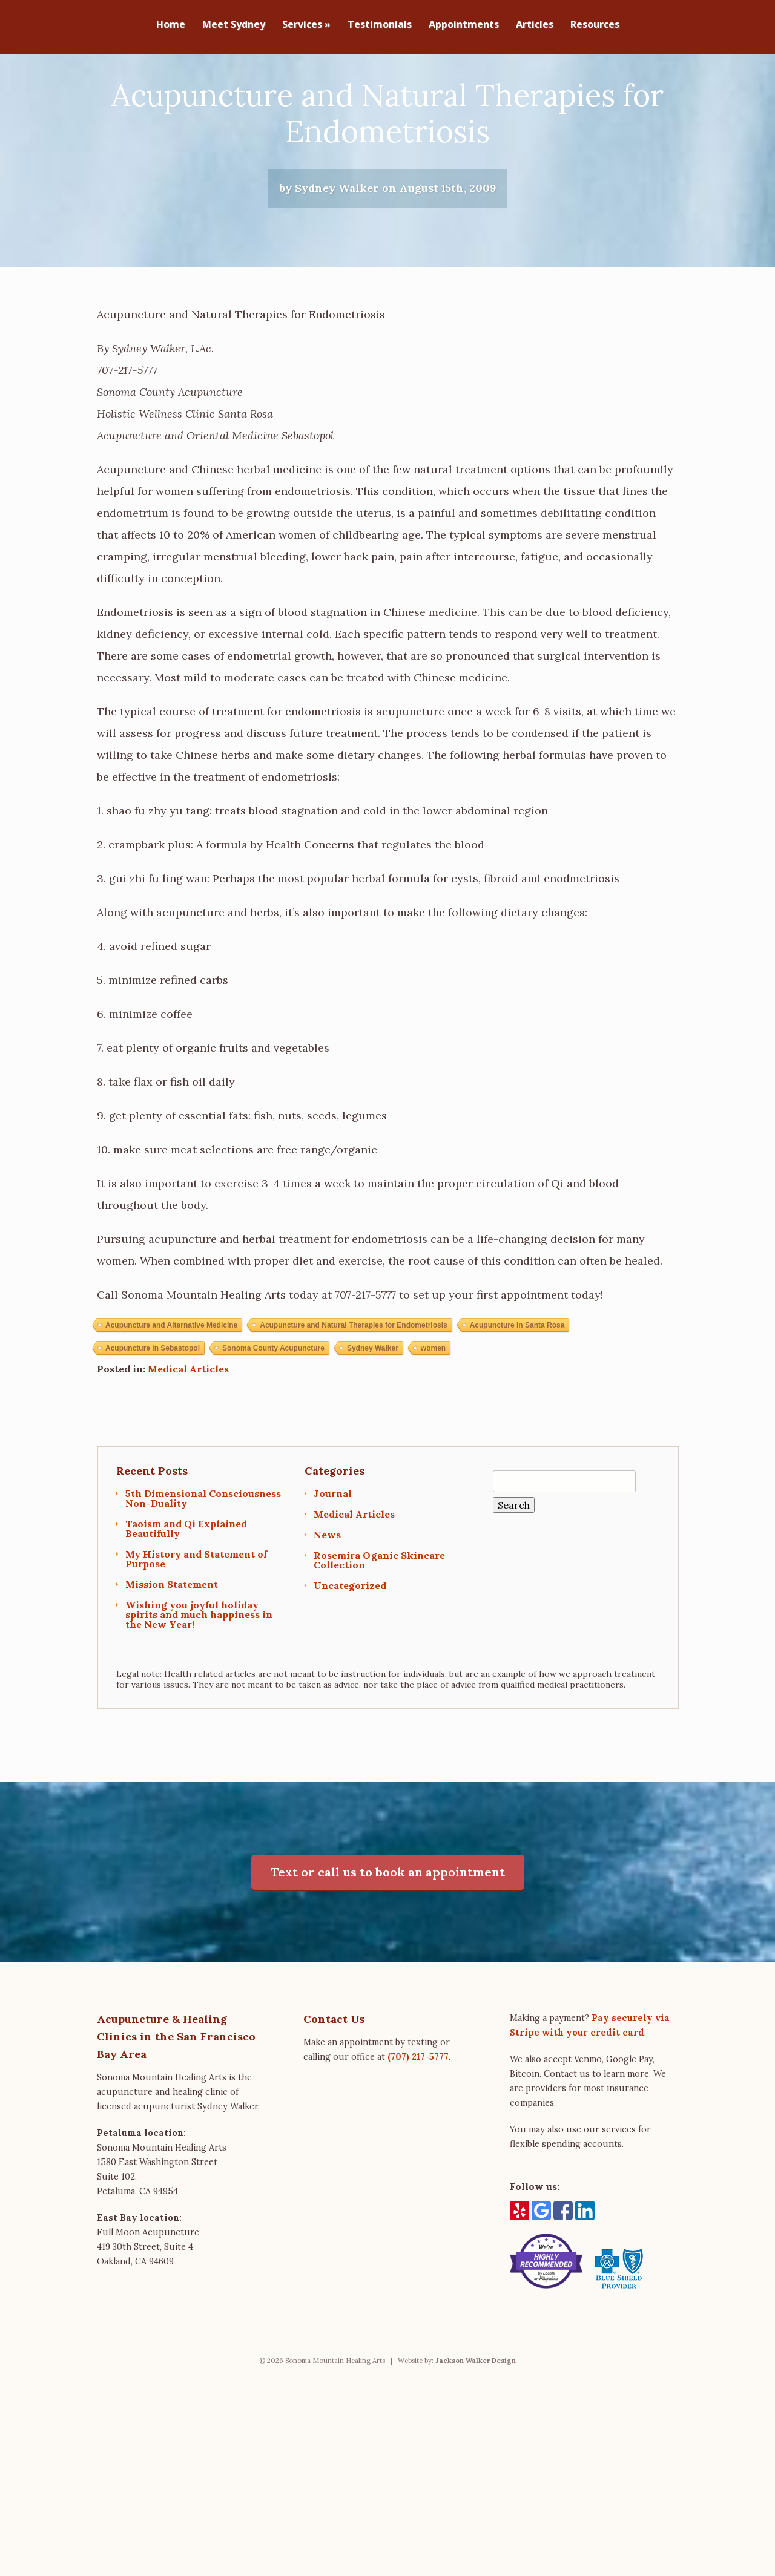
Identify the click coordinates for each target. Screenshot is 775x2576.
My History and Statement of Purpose (196, 1619)
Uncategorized (350, 1645)
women (433, 1408)
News (327, 1594)
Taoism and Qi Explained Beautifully (186, 1588)
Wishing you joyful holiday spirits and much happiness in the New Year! (198, 1674)
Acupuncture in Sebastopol (152, 1408)
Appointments (464, 25)
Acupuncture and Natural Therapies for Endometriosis (353, 1385)
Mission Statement (171, 1644)
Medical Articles (188, 1429)
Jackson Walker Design (475, 2420)
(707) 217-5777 (418, 2116)
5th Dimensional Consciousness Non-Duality (203, 1558)
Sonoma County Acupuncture (273, 1408)
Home (170, 25)
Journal (333, 1553)
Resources (594, 25)
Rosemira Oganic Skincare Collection (379, 1620)
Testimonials (380, 25)
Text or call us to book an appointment (388, 1931)
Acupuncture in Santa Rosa (517, 1385)
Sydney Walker (372, 1408)
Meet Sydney (233, 25)
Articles (534, 25)
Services (306, 25)
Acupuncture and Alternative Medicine (171, 1385)
